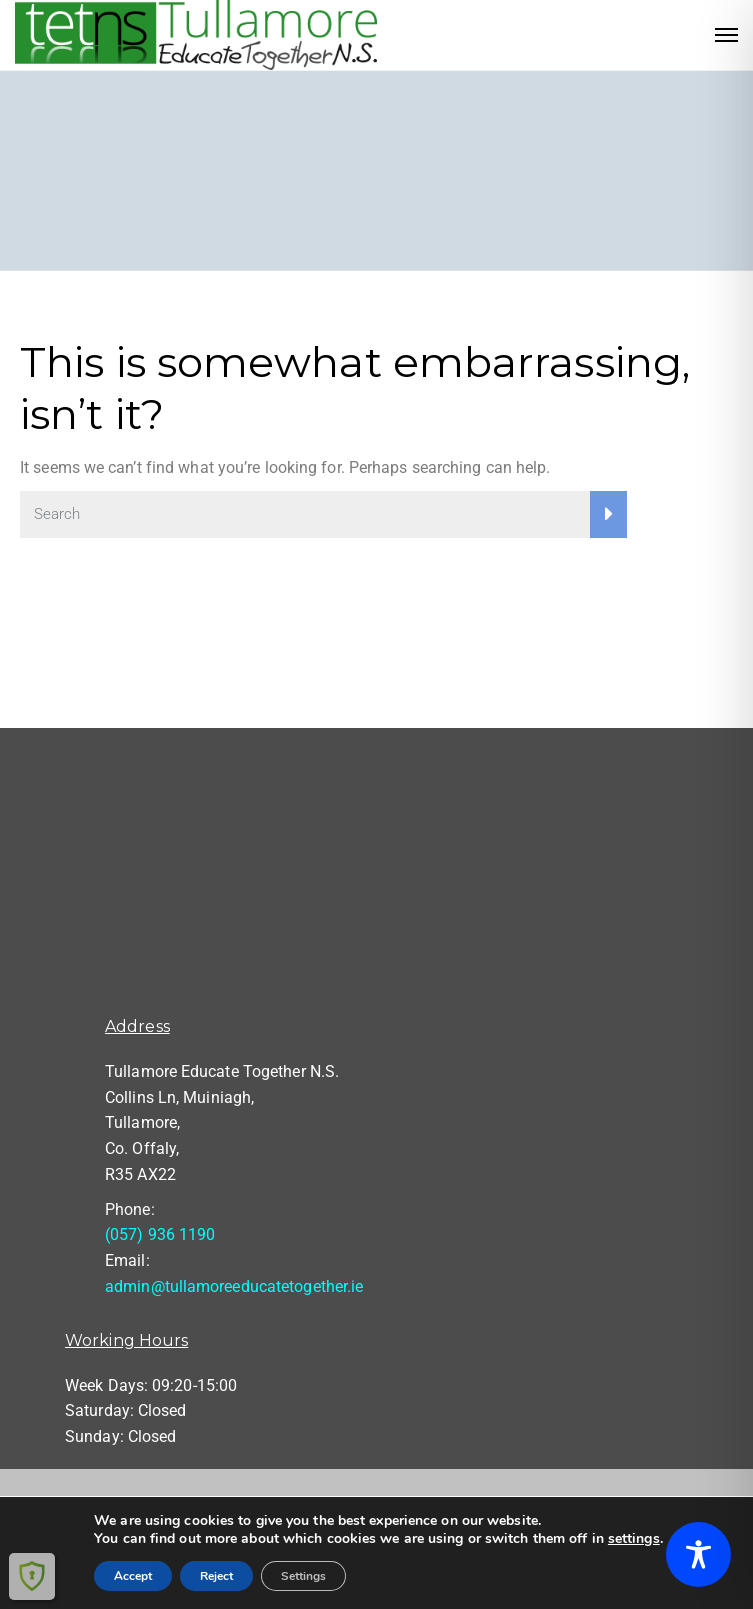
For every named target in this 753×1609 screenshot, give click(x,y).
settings (634, 1539)
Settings (303, 1576)
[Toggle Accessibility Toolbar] (698, 1554)
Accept (133, 1576)
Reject (216, 1576)
